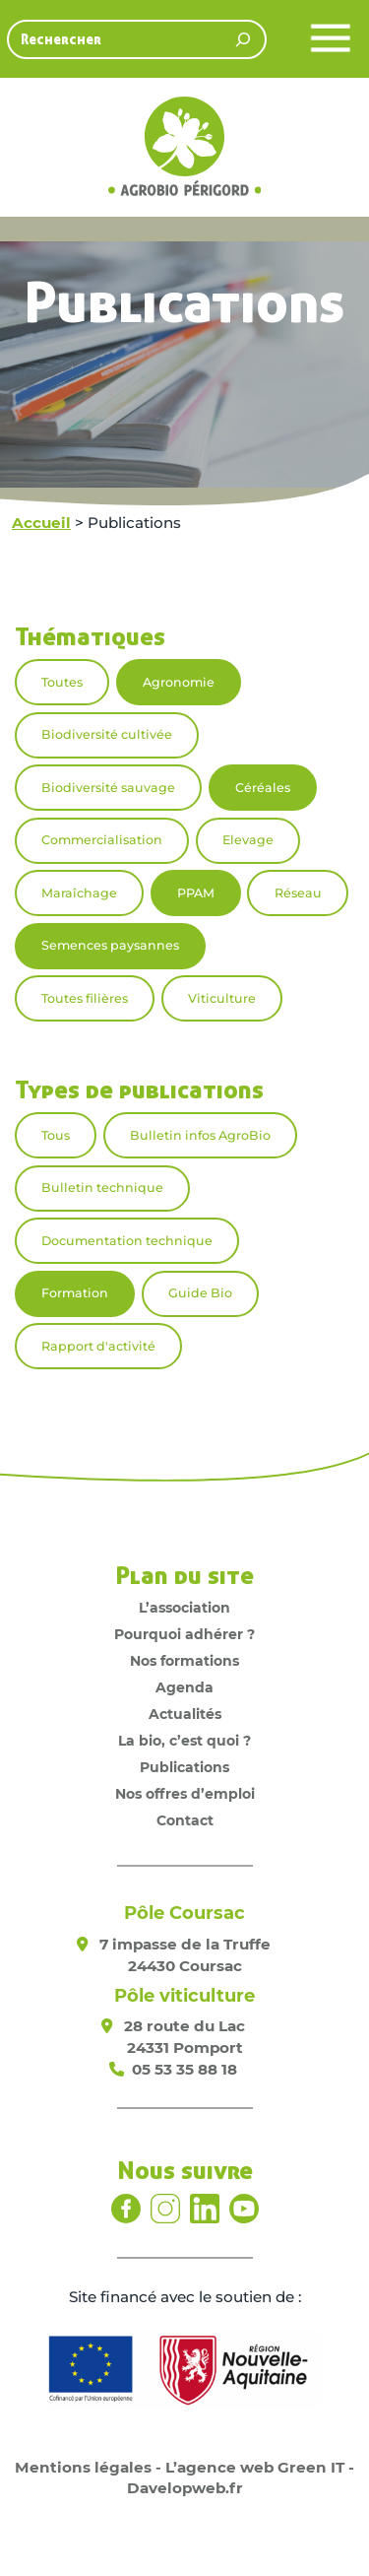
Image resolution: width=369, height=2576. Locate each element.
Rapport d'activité (98, 1346)
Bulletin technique (102, 1187)
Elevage (248, 839)
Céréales (262, 787)
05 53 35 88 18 (184, 2069)
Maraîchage (79, 893)
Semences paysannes (110, 945)
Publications (184, 1767)
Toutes (62, 682)
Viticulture (222, 998)
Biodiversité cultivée (106, 734)
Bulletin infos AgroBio (200, 1135)
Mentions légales (83, 2467)
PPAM (196, 893)
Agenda (184, 1687)
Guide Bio (200, 1293)
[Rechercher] (243, 39)
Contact (185, 1820)
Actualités (185, 1714)
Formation (74, 1293)
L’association (184, 1608)
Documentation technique (127, 1240)
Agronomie (179, 682)
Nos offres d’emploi (185, 1794)
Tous (55, 1135)
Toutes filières (84, 998)
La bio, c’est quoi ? (184, 1741)
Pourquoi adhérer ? (184, 1634)
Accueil (41, 522)
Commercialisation (101, 839)
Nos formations (184, 1661)
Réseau (298, 893)
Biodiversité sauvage (108, 787)
